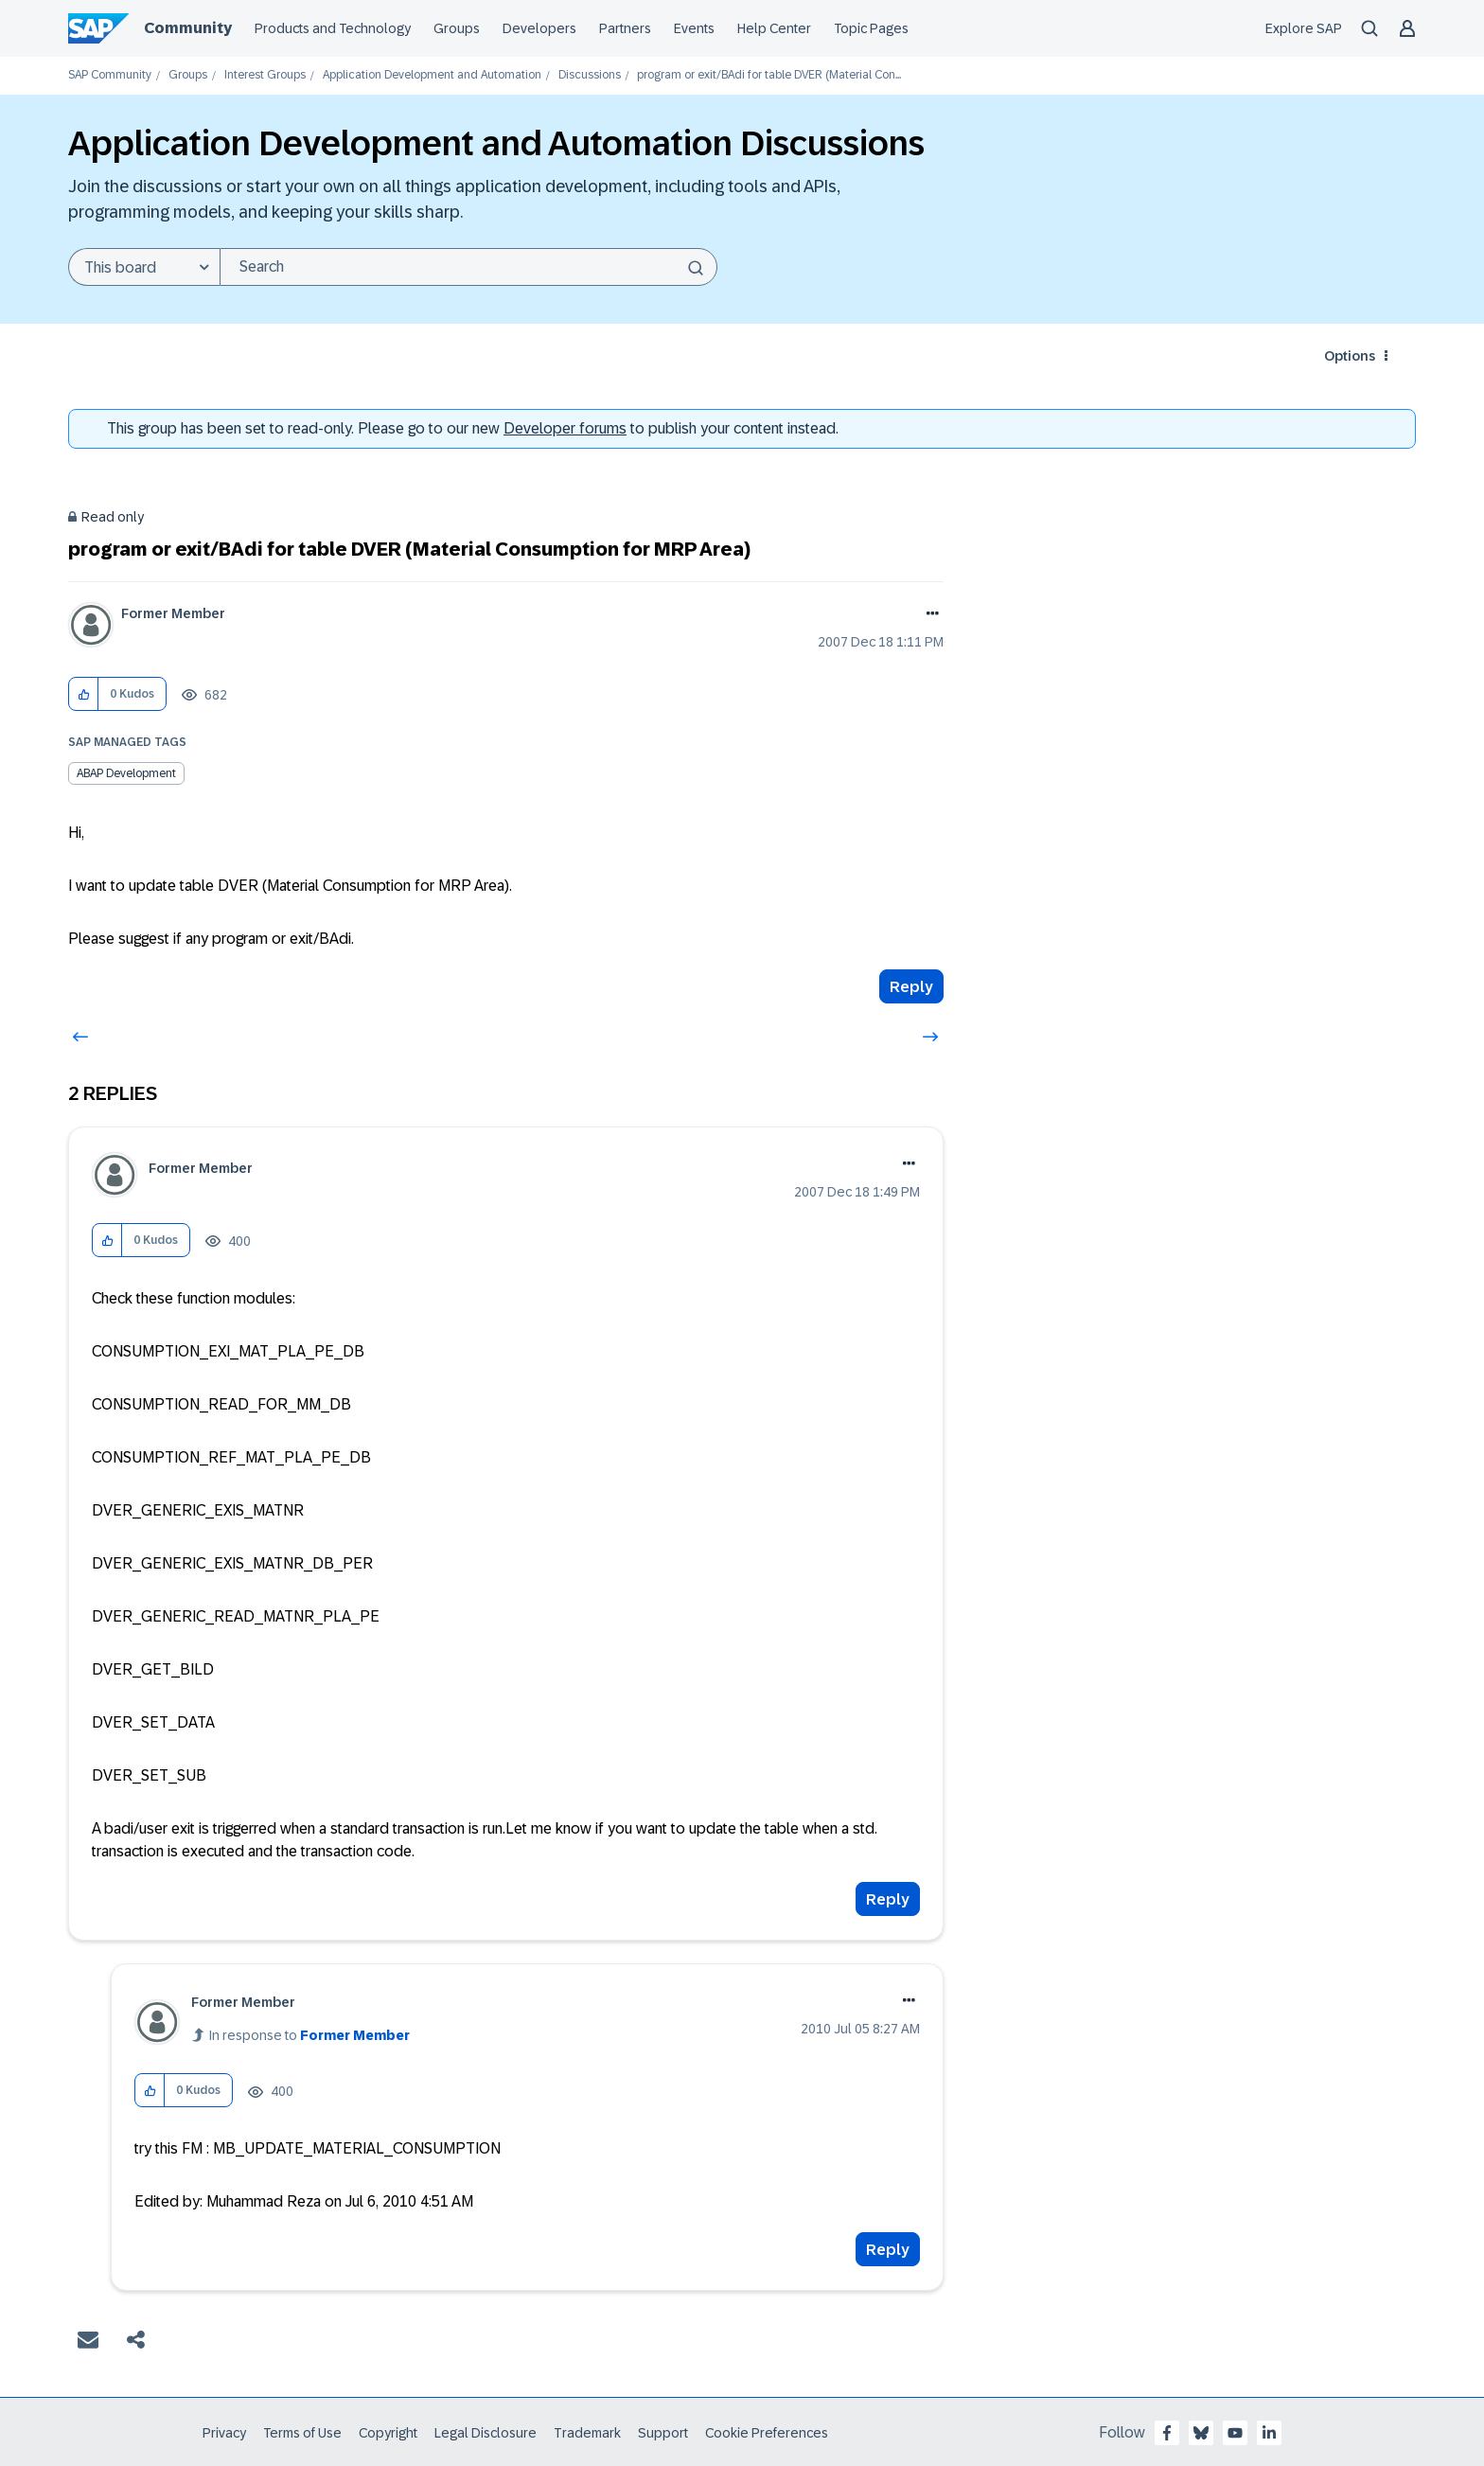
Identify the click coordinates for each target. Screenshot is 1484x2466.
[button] (83, 694)
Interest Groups (265, 75)
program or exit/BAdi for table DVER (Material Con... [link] (769, 75)
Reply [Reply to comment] (888, 1899)
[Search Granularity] (144, 267)
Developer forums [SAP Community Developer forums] (565, 428)
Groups (187, 75)
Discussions (589, 75)
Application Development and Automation (432, 75)
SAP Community (109, 75)
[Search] (468, 267)
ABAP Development (126, 773)
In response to (309, 2035)
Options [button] (1349, 356)
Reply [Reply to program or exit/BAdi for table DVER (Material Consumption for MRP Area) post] (911, 987)
